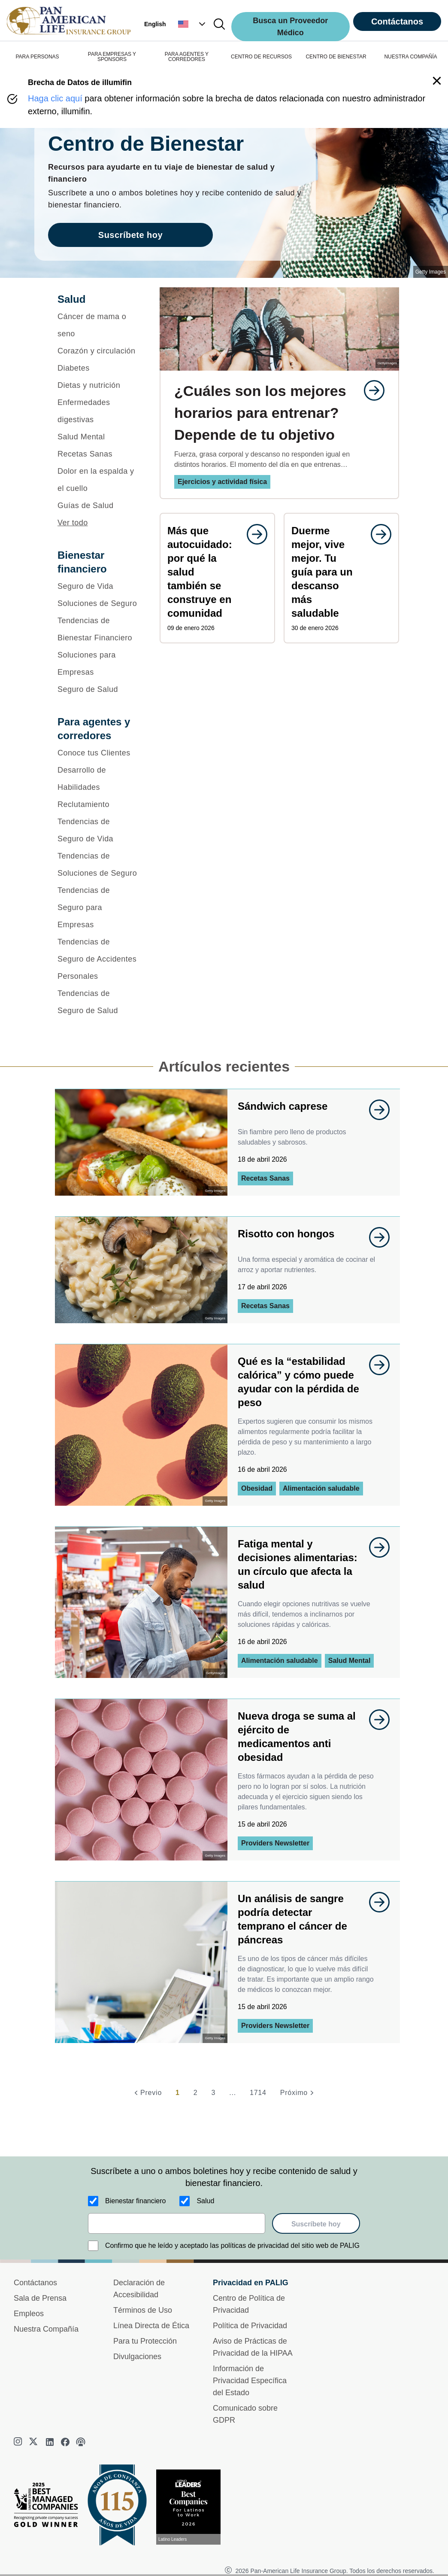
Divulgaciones (137, 2356)
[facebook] (65, 2442)
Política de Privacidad (250, 2325)
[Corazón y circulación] (97, 350)
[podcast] (81, 2442)
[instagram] (19, 2442)
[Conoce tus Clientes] (97, 752)
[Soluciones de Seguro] (97, 603)
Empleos (29, 2313)
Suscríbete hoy (316, 2224)
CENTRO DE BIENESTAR (336, 57)
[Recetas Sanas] (97, 454)
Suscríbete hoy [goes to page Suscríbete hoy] (130, 235)
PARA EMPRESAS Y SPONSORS (112, 56)
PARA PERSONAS (37, 57)
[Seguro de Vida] (97, 586)
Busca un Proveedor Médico (290, 26)
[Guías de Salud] (97, 505)
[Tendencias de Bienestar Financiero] (97, 629)
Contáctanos (397, 21)
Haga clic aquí (55, 98)
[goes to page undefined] (369, 390)
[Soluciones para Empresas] (97, 663)
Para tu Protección (145, 2341)
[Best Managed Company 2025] (49, 2506)
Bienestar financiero (135, 2201)
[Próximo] (298, 2093)
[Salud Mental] (97, 436)
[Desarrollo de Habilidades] (97, 778)
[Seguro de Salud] (97, 689)
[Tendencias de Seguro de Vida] (97, 830)
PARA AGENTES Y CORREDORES (187, 56)
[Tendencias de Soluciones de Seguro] (97, 864)
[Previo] (147, 2093)
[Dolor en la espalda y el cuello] (97, 480)
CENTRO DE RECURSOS (261, 57)
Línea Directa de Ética (151, 2325)
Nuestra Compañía (46, 2329)
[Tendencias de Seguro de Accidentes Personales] (97, 959)
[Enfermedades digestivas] (97, 411)
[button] (192, 24)
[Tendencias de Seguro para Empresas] (97, 907)
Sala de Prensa (40, 2298)
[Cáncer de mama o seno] (97, 325)
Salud (205, 2201)
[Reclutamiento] (97, 804)
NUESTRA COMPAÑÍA (410, 57)
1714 (258, 2092)
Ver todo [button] (73, 522)
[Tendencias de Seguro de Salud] (97, 1002)
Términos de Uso (142, 2310)
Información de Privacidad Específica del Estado (250, 2380)
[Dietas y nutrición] (97, 385)
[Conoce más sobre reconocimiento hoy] (191, 2507)
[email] (176, 2223)
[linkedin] (50, 2442)
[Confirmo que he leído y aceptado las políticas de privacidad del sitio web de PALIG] (93, 2246)
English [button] (155, 24)
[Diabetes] (97, 368)
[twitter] (34, 2442)
